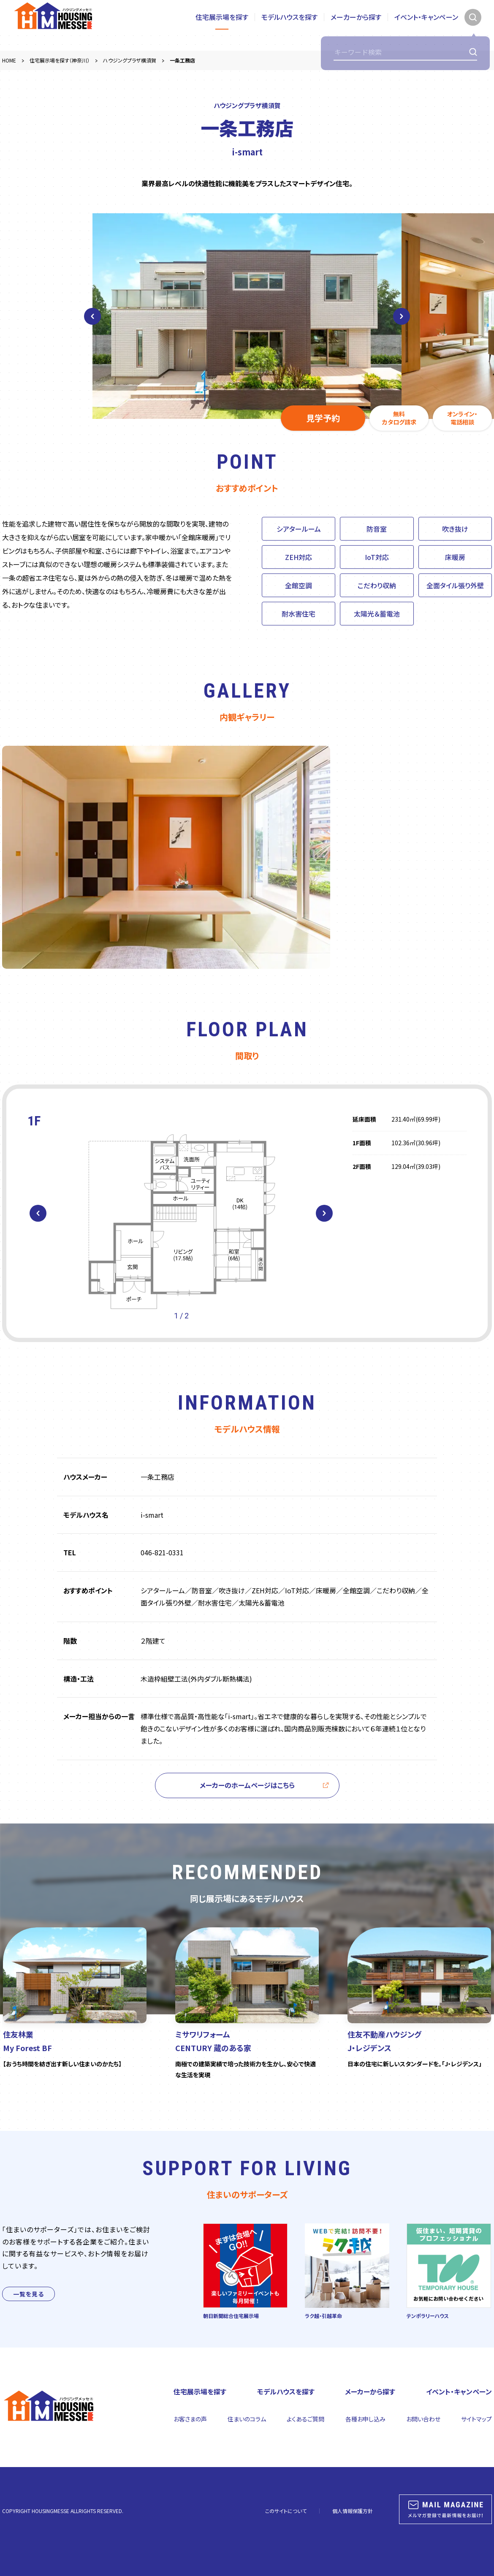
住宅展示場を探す (221, 25)
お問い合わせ (423, 2419)
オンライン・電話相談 (462, 418)
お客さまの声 (190, 2419)
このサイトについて (286, 2510)
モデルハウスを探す (289, 25)
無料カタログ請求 (399, 418)
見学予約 (323, 418)
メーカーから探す (356, 25)
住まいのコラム (247, 2419)
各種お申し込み (365, 2419)
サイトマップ (476, 2419)
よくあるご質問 (305, 2419)
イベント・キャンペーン (426, 25)
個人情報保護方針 (352, 2510)
